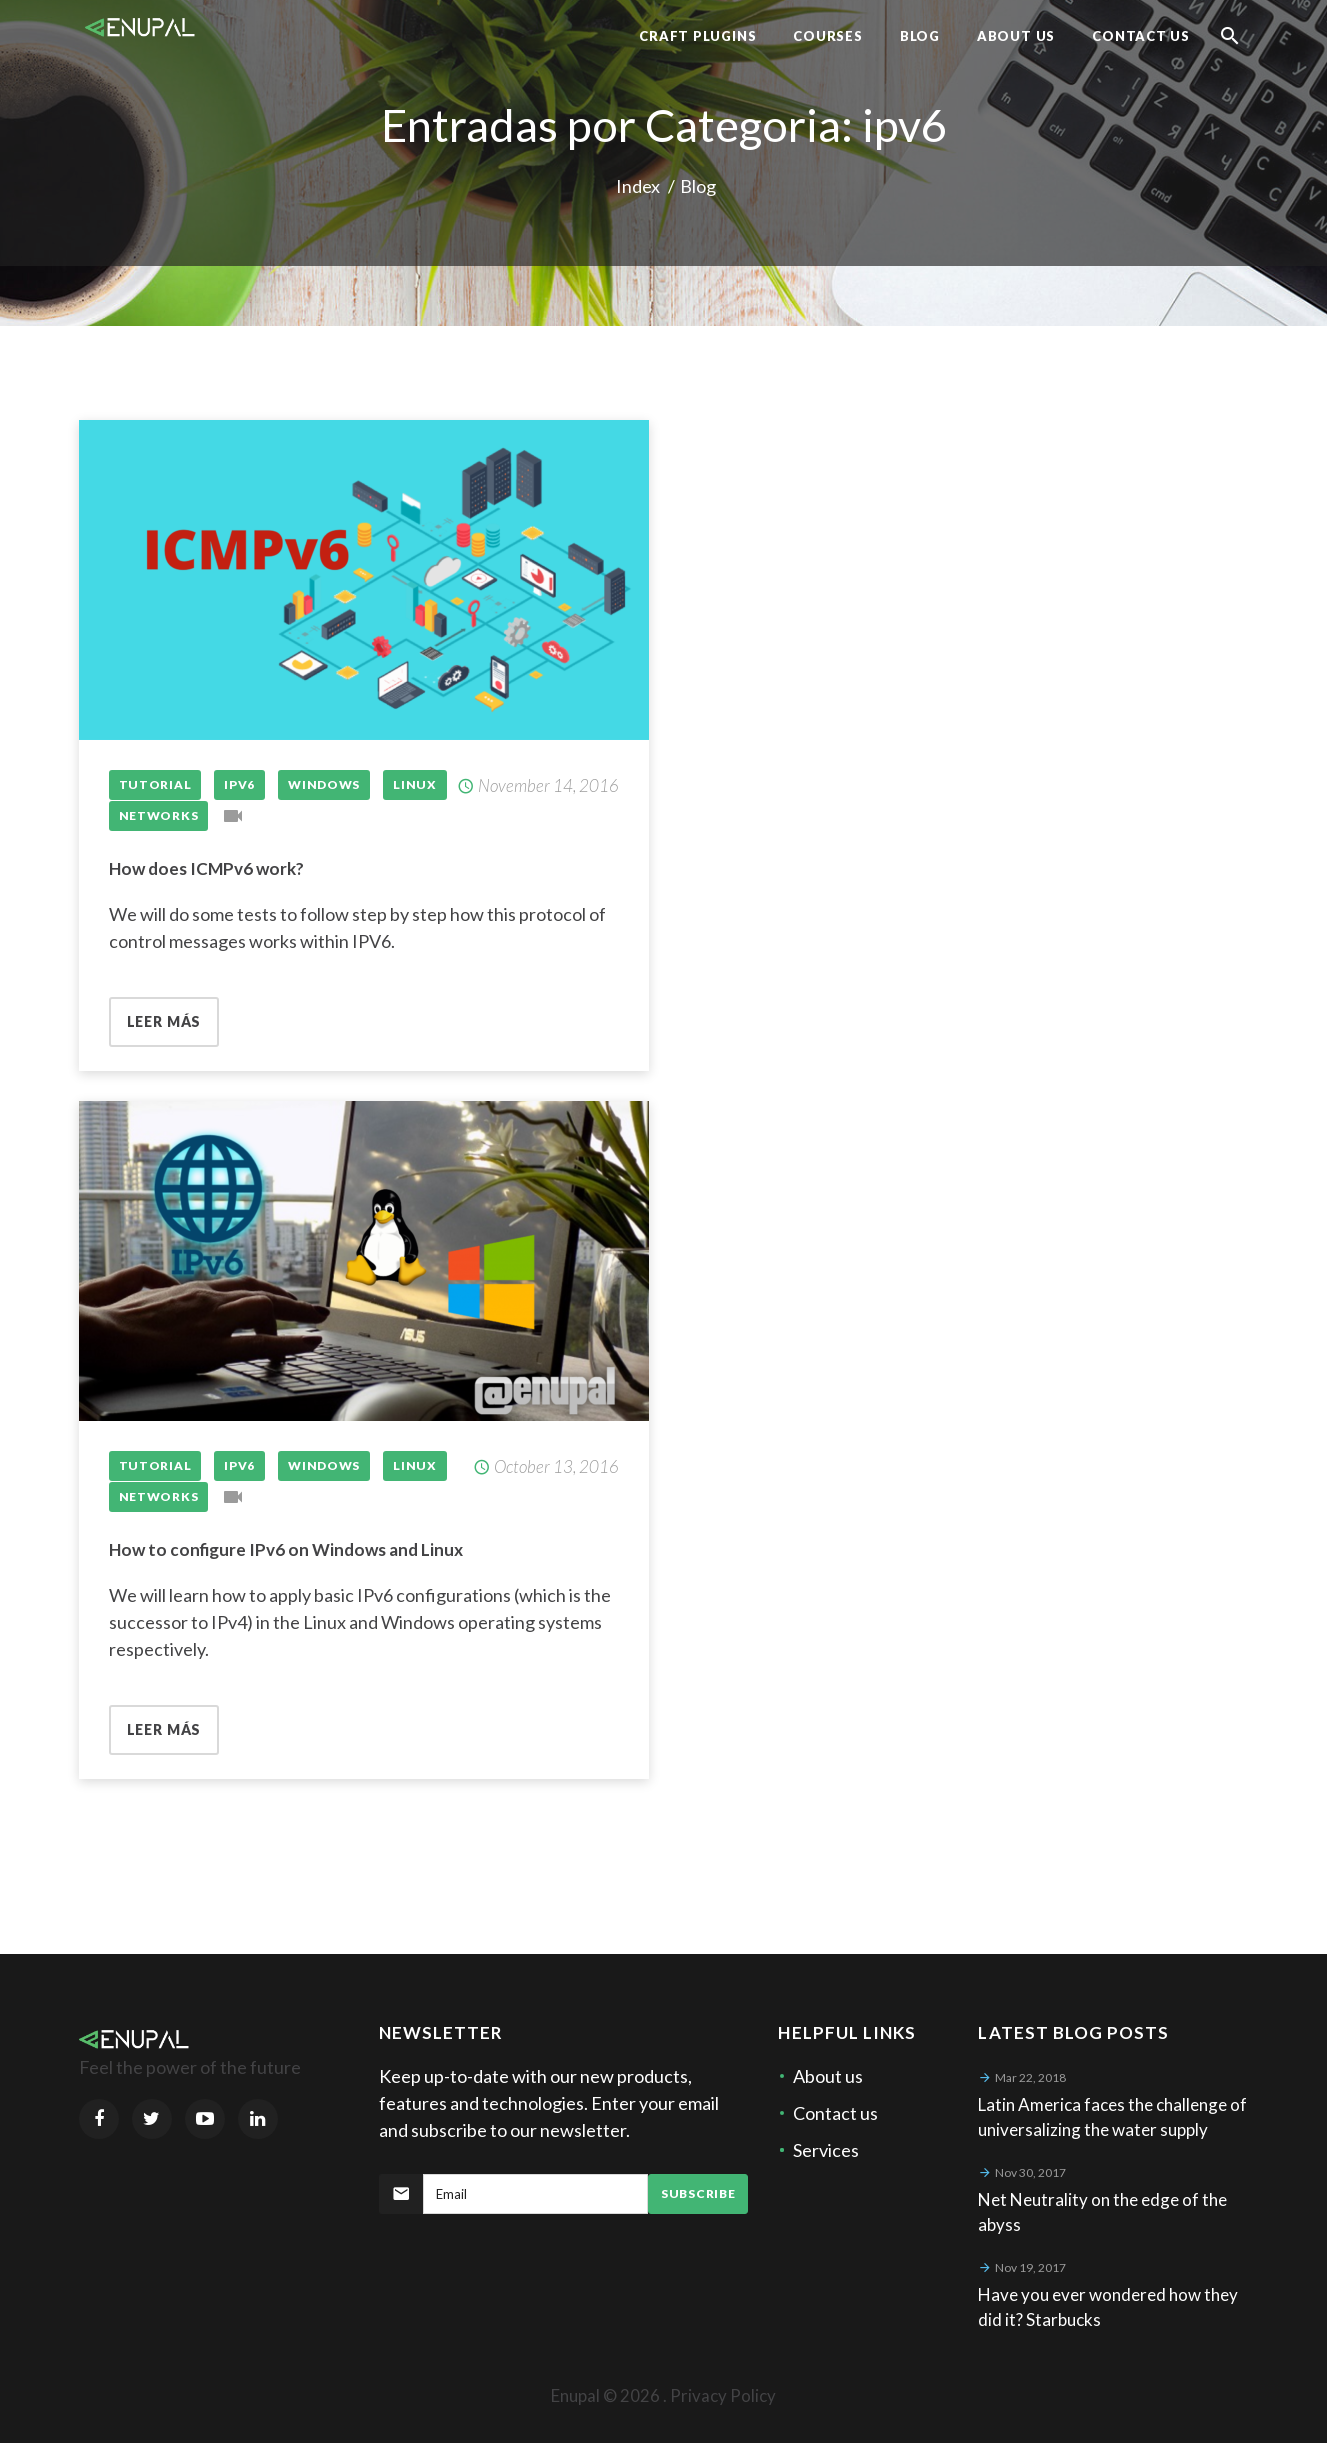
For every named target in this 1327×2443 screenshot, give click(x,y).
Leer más (164, 1021)
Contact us (835, 2113)
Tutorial (155, 784)
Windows (324, 784)
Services (826, 2150)
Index (638, 186)
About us (828, 2076)
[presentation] (531, 2263)
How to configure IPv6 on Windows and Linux (286, 1549)
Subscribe (698, 2193)
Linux (415, 784)
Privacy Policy (723, 2395)
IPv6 (239, 784)
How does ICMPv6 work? (206, 868)
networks (159, 815)
